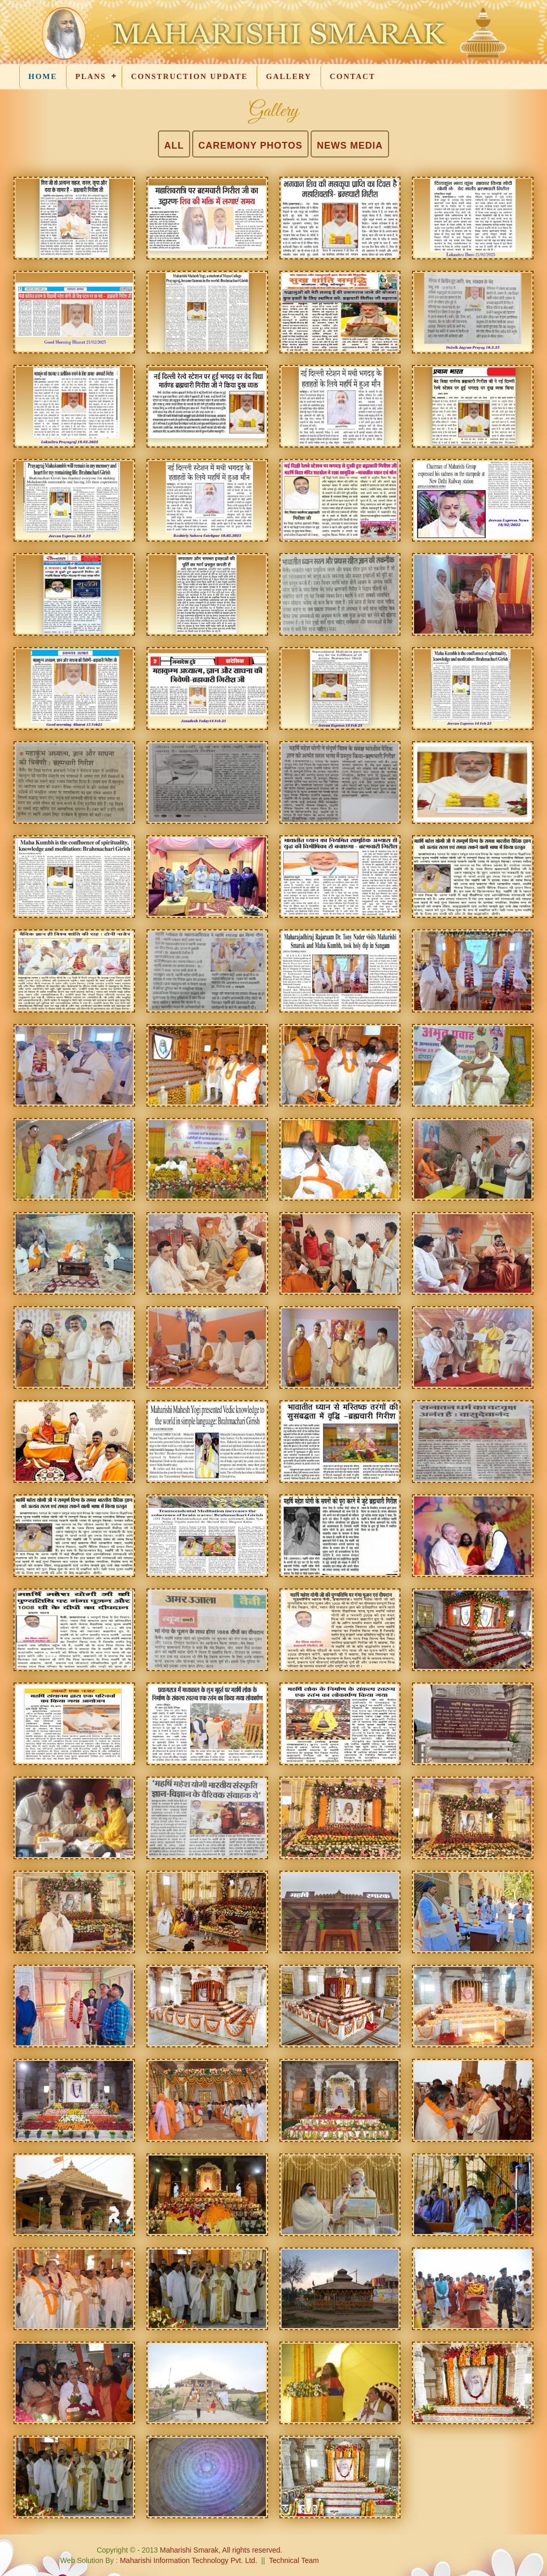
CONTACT (353, 76)
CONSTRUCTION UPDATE (189, 76)
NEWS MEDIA (350, 145)
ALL (174, 145)
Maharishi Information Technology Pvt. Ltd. (187, 2560)
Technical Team (294, 2560)
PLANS (90, 76)
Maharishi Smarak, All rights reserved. (221, 2550)
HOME (43, 76)
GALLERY (289, 76)
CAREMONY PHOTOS (250, 145)
